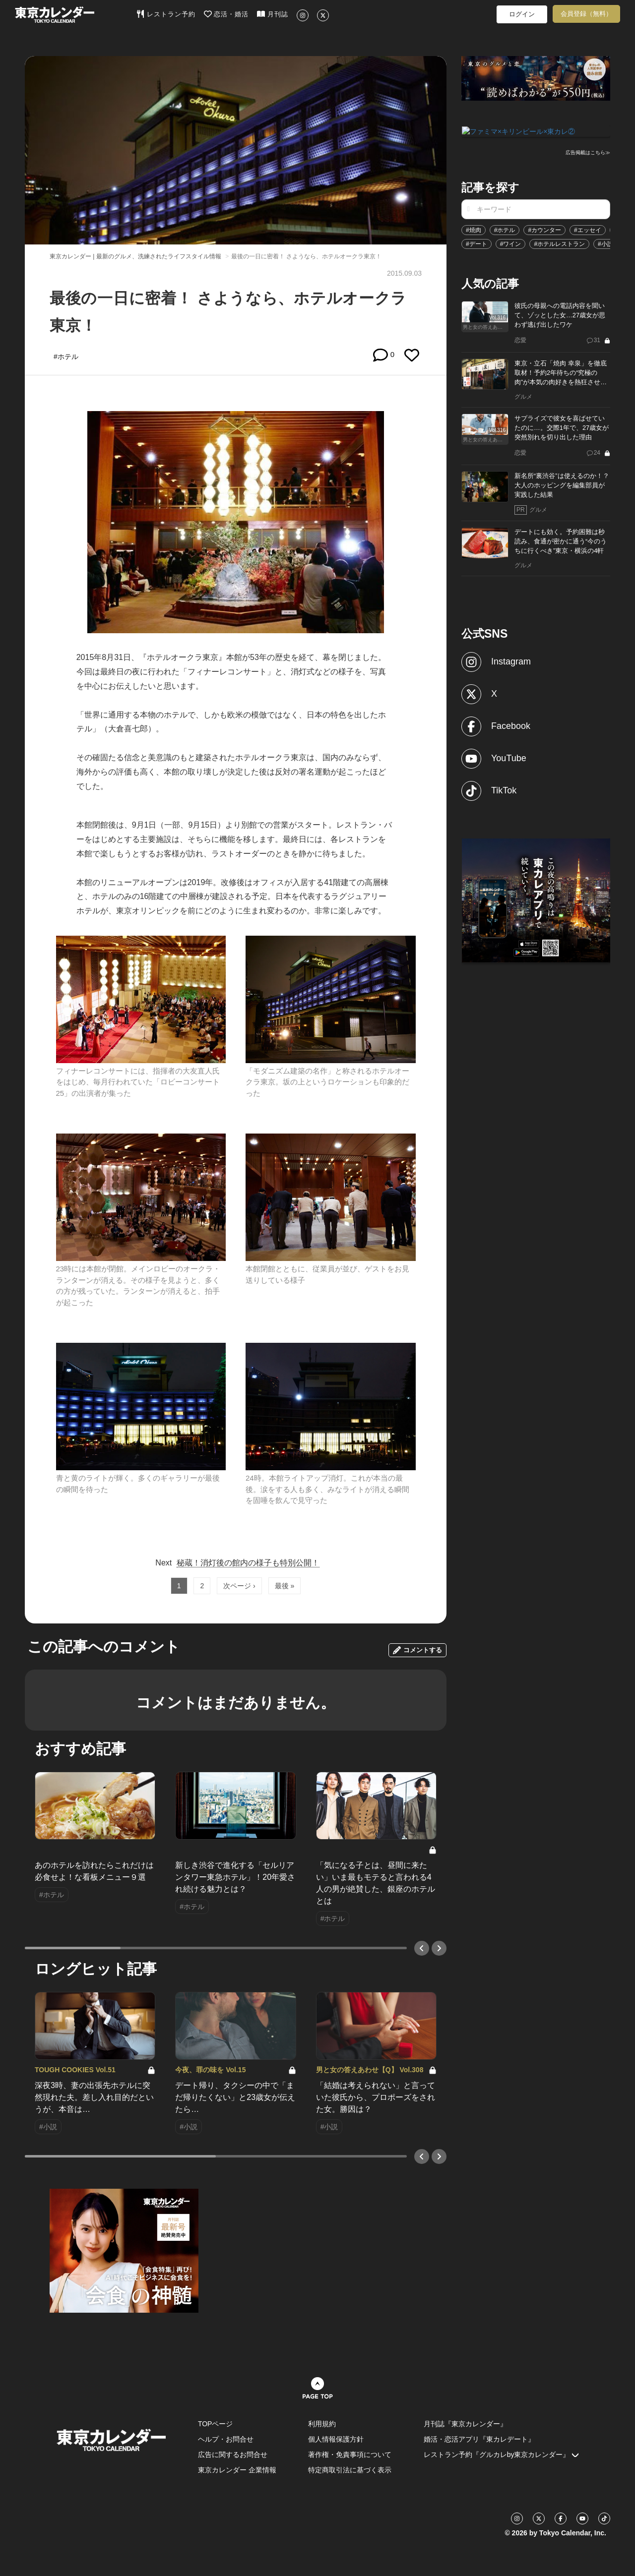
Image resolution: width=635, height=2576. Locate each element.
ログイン (522, 14)
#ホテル (504, 229)
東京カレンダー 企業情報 (237, 2469)
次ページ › (239, 1586)
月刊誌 (272, 14)
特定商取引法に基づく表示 (349, 2469)
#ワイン (510, 243)
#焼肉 (473, 229)
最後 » (285, 1586)
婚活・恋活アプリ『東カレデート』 (479, 2439)
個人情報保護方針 (336, 2439)
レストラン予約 (165, 14)
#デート (476, 243)
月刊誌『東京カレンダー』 (465, 2423)
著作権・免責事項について (349, 2454)
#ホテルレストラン (559, 243)
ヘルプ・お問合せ (226, 2439)
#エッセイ (587, 229)
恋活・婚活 (226, 14)
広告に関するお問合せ (232, 2454)
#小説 (605, 243)
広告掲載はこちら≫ (588, 152)
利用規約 (322, 2423)
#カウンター (544, 229)
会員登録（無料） (586, 13)
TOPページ (215, 2423)
